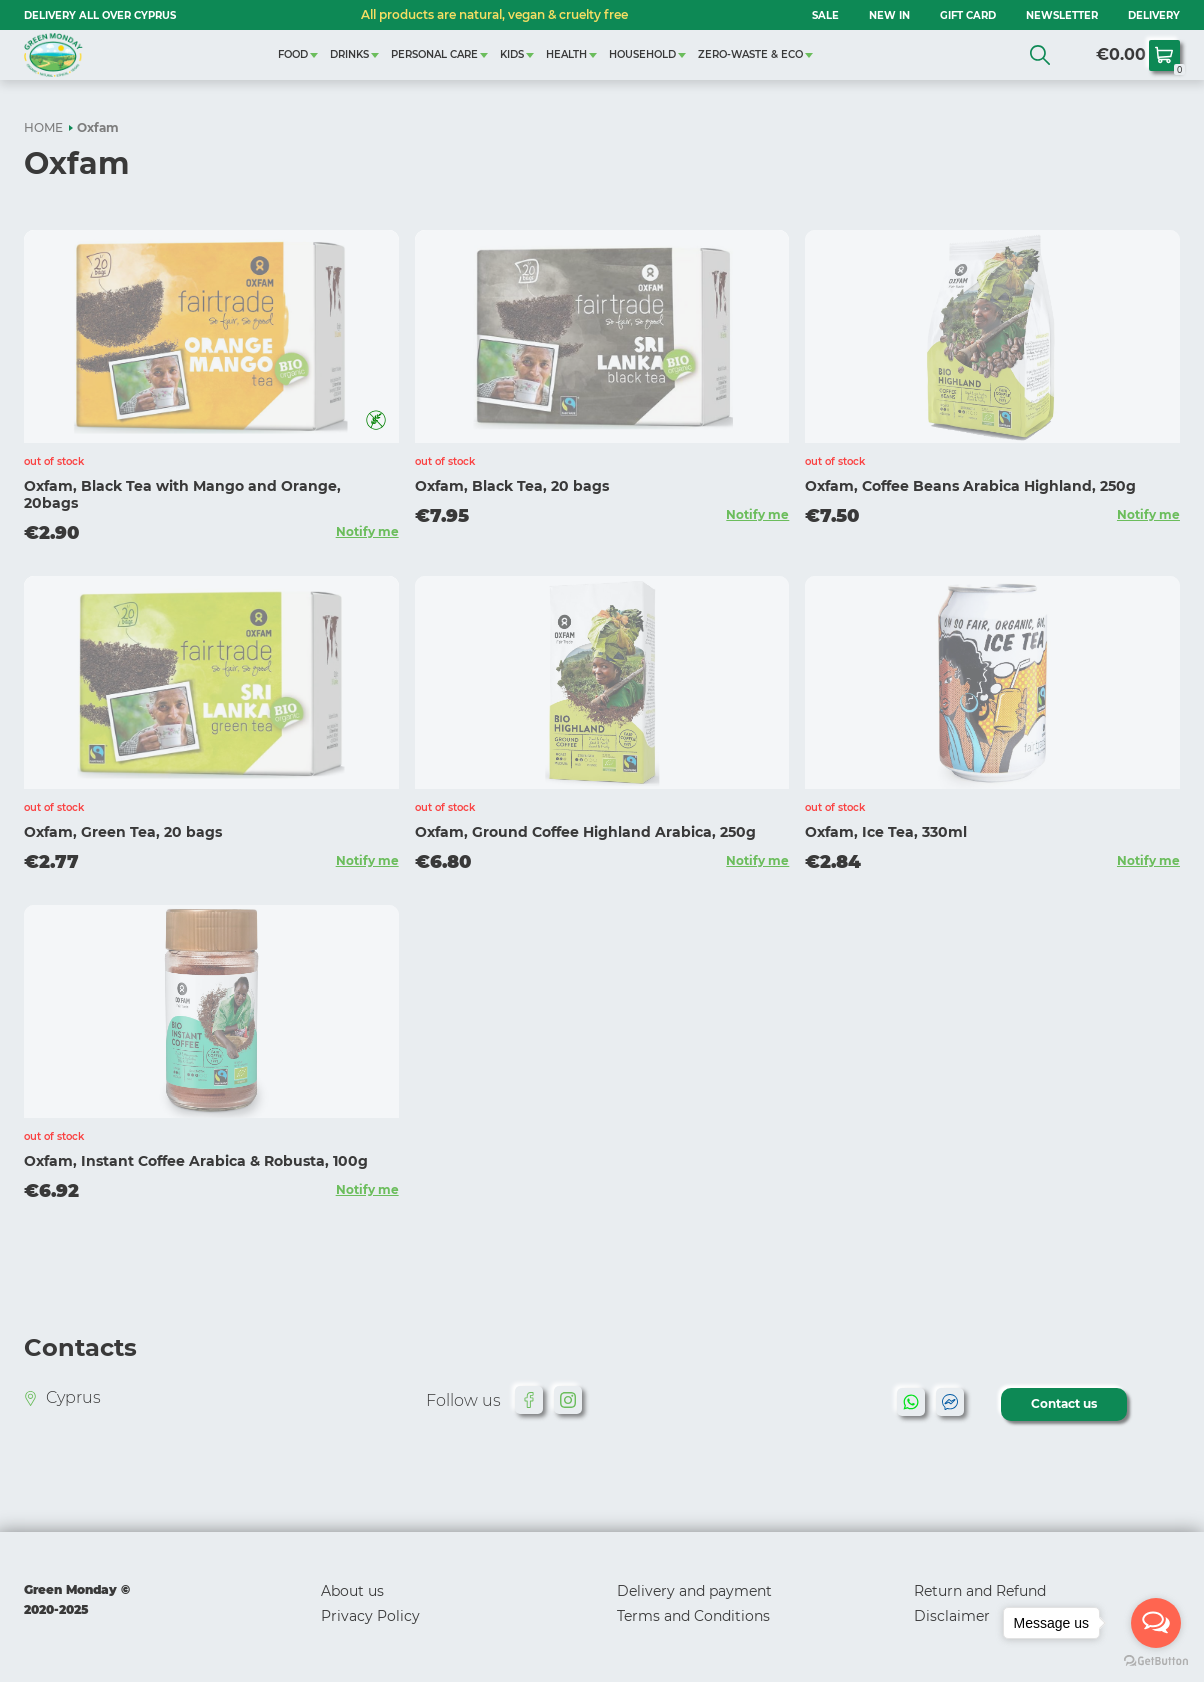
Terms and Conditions (693, 1616)
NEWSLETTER (1062, 15)
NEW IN (889, 15)
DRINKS (349, 54)
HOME (43, 127)
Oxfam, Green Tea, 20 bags (123, 832)
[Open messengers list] (1156, 1623)
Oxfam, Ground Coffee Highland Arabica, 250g (585, 832)
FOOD (293, 54)
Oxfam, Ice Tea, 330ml (886, 832)
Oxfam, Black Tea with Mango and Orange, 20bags (182, 494)
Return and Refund (980, 1591)
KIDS (512, 54)
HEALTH (566, 54)
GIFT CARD (968, 15)
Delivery (1154, 15)
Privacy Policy (370, 1616)
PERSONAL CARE (434, 54)
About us (352, 1591)
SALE (825, 15)
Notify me (367, 531)
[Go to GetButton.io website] (1156, 1661)
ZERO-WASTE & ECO (750, 54)
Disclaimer (952, 1616)
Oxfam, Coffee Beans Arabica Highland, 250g (970, 486)
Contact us (1064, 1403)
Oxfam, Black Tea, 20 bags (512, 486)
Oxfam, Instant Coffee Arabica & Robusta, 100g (196, 1161)
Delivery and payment (694, 1591)
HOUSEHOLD (642, 54)
